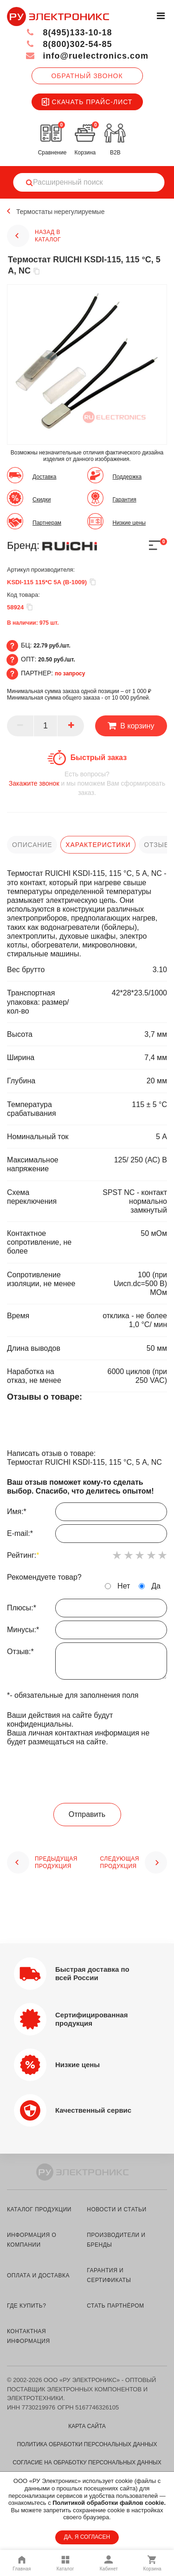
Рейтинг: (23, 1555)
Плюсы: (87, 1610)
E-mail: (87, 1536)
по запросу (70, 673)
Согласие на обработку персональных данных (87, 2462)
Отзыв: (87, 1663)
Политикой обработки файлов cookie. (109, 2502)
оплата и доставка (38, 2275)
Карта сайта (87, 2426)
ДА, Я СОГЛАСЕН (87, 2537)
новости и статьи (116, 2209)
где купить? (26, 2305)
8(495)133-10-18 (69, 32)
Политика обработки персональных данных (87, 2444)
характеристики (97, 844)
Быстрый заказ (99, 757)
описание (32, 844)
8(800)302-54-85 (69, 44)
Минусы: (87, 1632)
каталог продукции (39, 2209)
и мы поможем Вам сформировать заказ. (87, 783)
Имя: (87, 1514)
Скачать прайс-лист (87, 102)
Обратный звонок (86, 76)
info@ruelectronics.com (87, 55)
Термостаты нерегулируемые (60, 211)
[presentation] (87, 1775)
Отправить (87, 1814)
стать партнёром (115, 2305)
